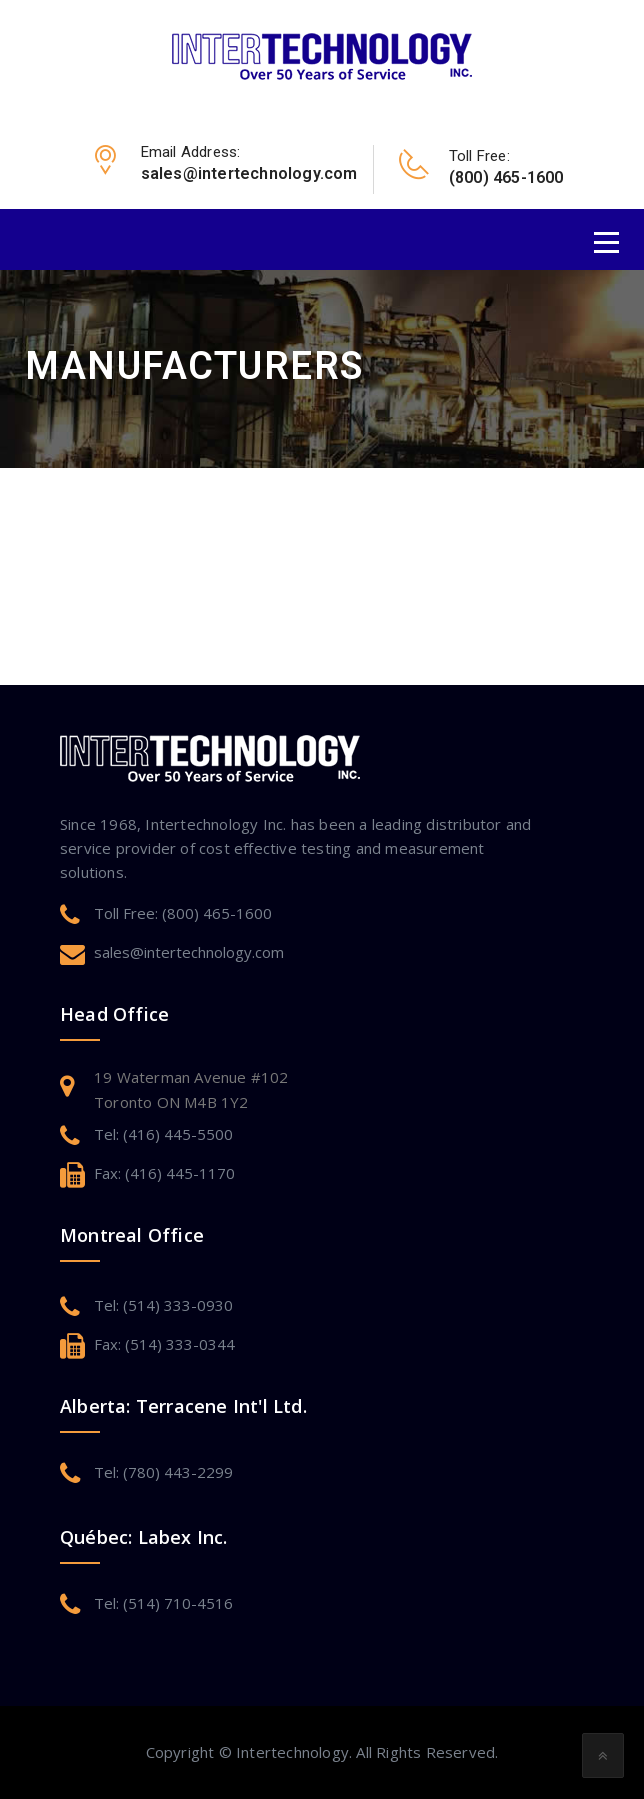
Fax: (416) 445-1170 (164, 1173)
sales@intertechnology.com (189, 952)
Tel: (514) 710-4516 (163, 1603)
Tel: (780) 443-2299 (163, 1472)
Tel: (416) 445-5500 (163, 1134)
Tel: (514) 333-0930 (163, 1305)
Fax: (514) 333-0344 (164, 1344)
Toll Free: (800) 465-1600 (183, 913)
